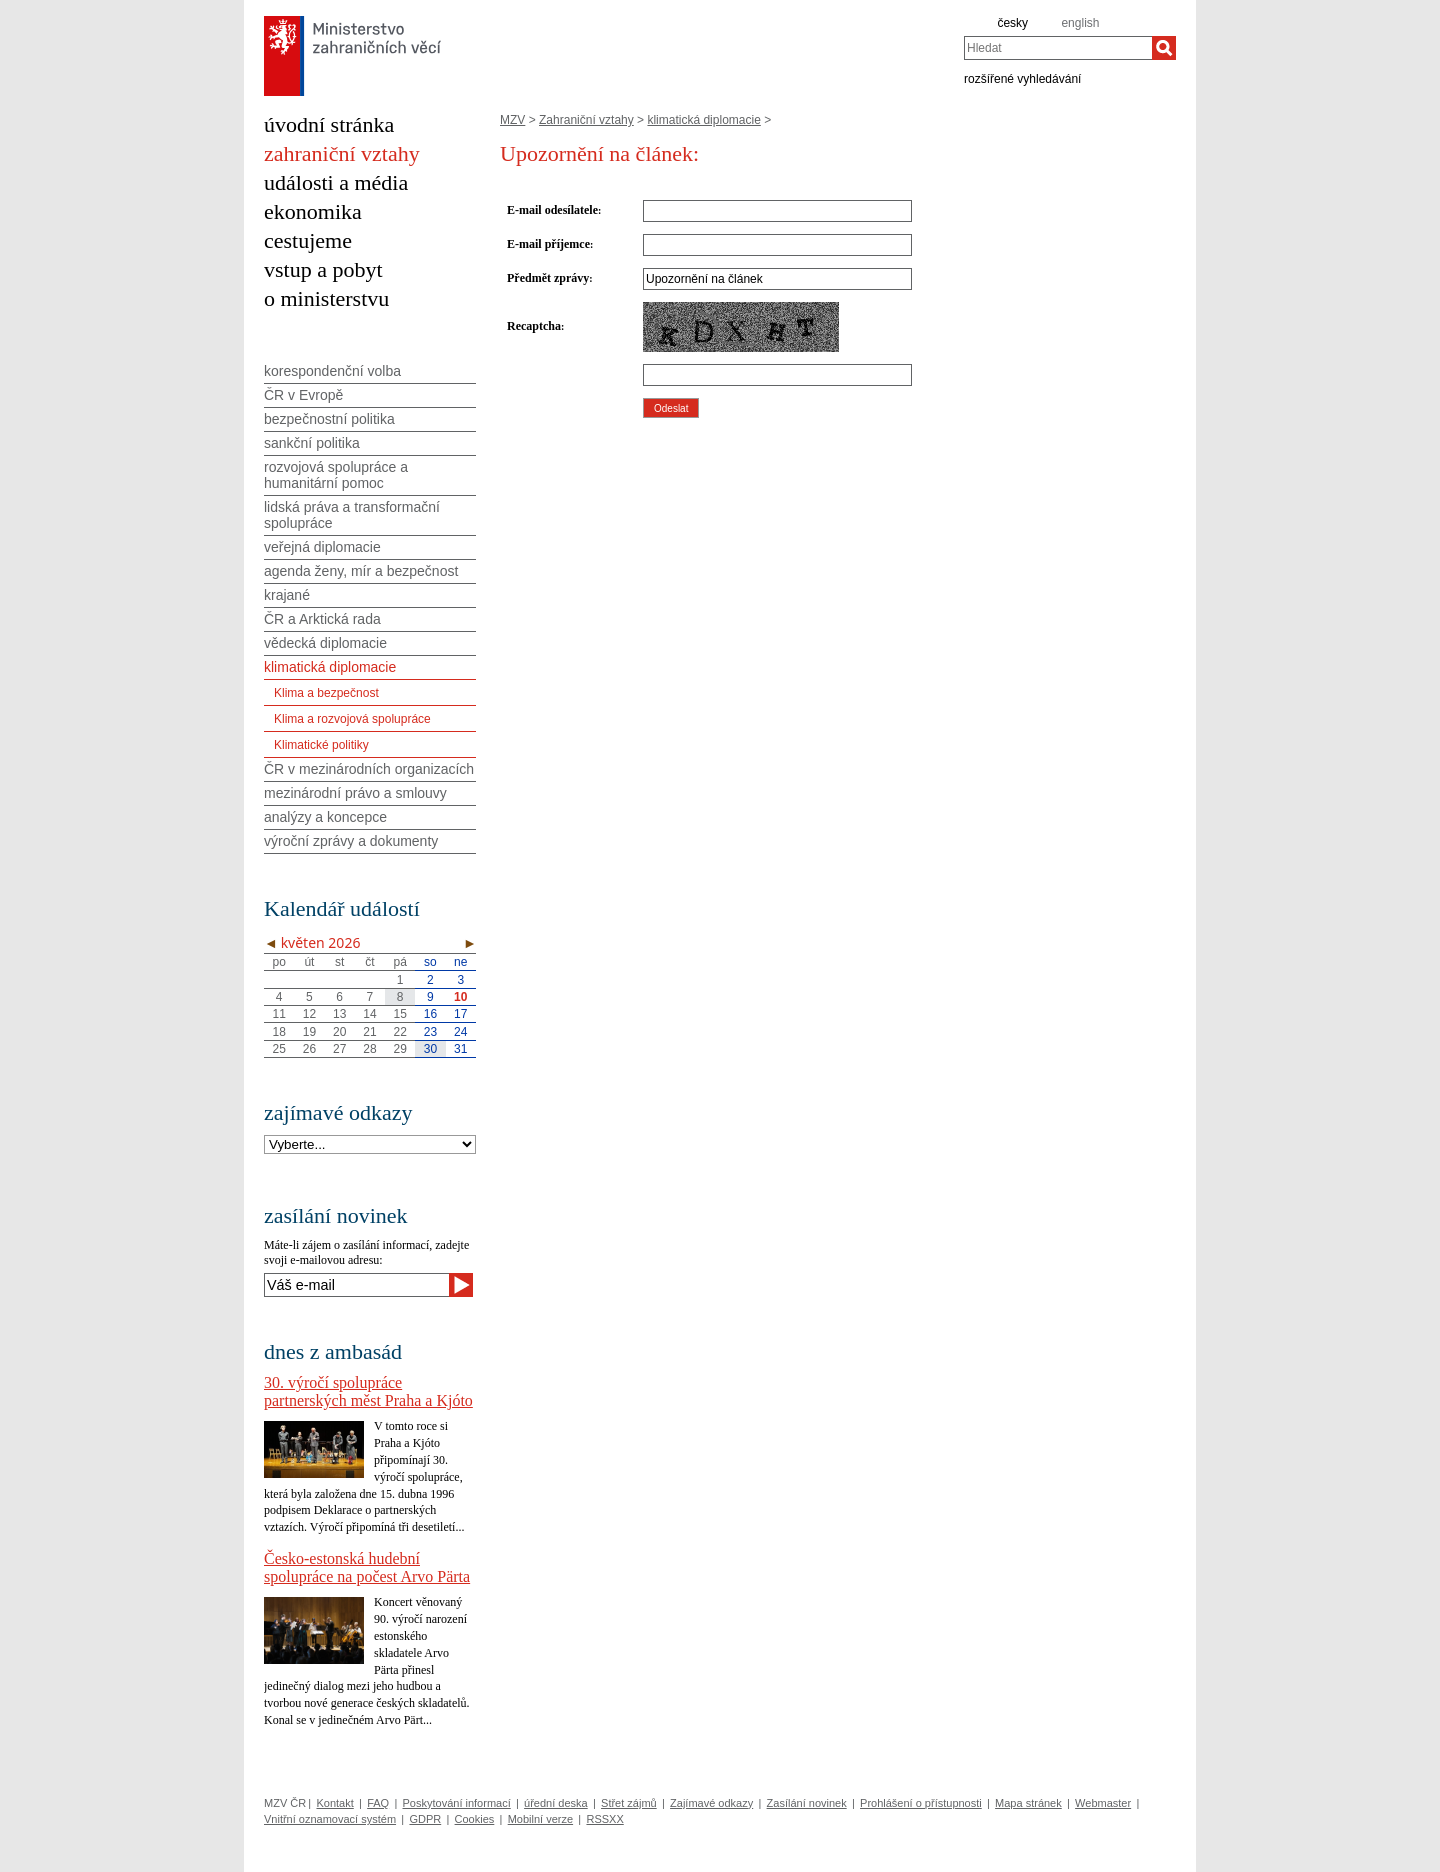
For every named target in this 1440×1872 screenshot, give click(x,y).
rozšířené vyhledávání (1022, 78)
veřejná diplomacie (322, 547)
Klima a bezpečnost (326, 693)
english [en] (1080, 23)
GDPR (425, 1819)
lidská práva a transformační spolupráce (352, 515)
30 (430, 1049)
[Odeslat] (461, 1285)
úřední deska (556, 1803)
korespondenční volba (332, 371)
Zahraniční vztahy (586, 120)
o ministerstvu (326, 298)
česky (1012, 23)
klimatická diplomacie (703, 120)
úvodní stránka (329, 124)
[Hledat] (1164, 48)
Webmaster (1103, 1803)
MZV (512, 120)
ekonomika (313, 211)
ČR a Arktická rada (322, 619)
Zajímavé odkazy (711, 1803)
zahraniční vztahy (342, 153)
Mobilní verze (540, 1819)
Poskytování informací (457, 1803)
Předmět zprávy (548, 278)
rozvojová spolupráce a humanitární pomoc (336, 475)
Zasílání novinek (807, 1803)
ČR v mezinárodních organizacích (369, 769)
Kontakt (334, 1803)
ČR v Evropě (303, 395)
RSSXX (604, 1819)
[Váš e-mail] (356, 1285)
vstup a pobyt (323, 269)
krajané (287, 595)
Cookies (475, 1819)
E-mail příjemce (548, 244)
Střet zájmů (629, 1803)
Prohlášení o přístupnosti (921, 1803)
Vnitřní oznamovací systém (330, 1819)
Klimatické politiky (321, 745)
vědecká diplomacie (325, 643)
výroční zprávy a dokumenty (351, 841)
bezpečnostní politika (329, 419)
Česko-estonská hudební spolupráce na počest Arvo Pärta (367, 1567)
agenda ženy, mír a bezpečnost (361, 571)
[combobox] (1058, 48)
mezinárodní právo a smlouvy (355, 793)
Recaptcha (534, 326)
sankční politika (312, 443)
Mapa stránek (1028, 1803)
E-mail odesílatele (552, 210)
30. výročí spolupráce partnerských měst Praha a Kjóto (368, 1391)
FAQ (378, 1803)
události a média (336, 182)
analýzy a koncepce (325, 817)
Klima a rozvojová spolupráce (352, 719)
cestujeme (308, 240)
